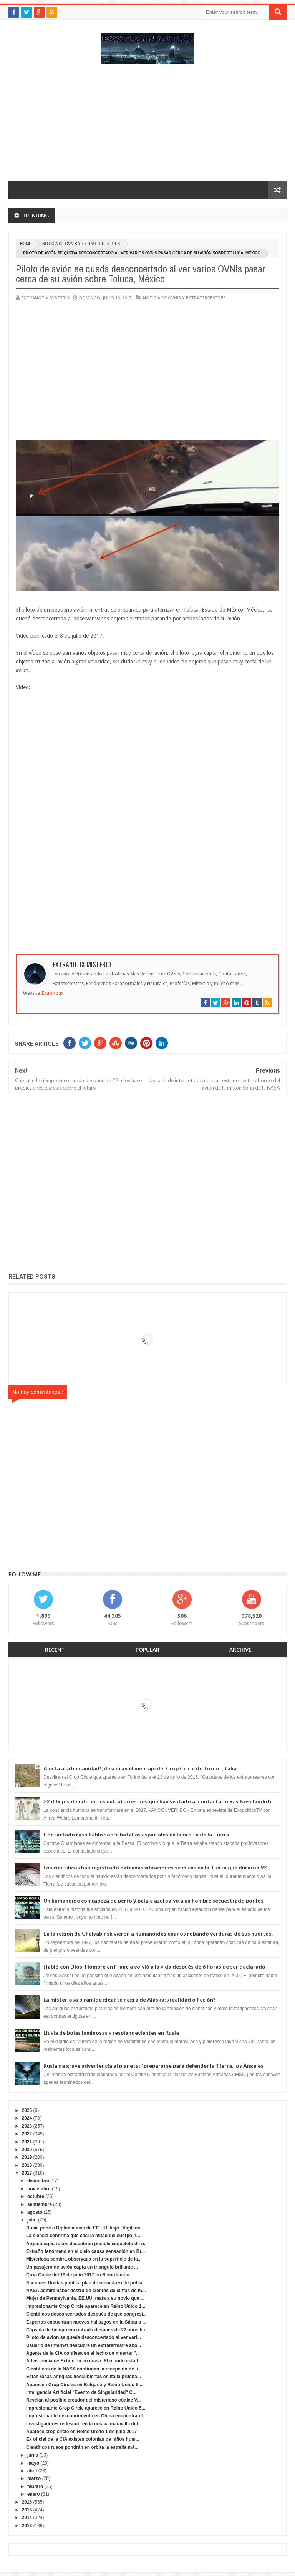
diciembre (38, 2180)
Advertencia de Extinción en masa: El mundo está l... (84, 2361)
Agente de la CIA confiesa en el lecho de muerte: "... (83, 2353)
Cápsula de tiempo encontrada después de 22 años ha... (87, 2329)
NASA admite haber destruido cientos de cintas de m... (86, 2290)
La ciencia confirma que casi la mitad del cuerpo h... (83, 2235)
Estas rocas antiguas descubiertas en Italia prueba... (83, 2376)
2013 (27, 2525)
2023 (27, 2126)
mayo (33, 2463)
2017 (27, 2173)
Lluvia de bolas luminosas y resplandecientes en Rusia (111, 2032)
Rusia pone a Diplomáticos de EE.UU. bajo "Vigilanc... (85, 2228)
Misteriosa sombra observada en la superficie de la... (84, 2259)
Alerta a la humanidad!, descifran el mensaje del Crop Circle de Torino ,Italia (140, 1768)
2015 (27, 2510)
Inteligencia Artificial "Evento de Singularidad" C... (81, 2392)
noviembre (39, 2188)
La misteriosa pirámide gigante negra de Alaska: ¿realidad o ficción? (129, 1999)
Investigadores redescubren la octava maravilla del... (84, 2424)
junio (32, 2455)
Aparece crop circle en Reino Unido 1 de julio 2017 (81, 2431)
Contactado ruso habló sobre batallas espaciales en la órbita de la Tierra (136, 1834)
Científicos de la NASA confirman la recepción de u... (84, 2369)
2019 (27, 2157)
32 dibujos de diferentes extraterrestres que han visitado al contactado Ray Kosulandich (157, 1801)
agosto (34, 2212)
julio (32, 2220)
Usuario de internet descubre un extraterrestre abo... (83, 2345)
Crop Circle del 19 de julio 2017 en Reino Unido (77, 2274)
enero (33, 2494)
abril (32, 2470)
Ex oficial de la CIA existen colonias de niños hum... (82, 2439)
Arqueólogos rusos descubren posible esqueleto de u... (87, 2243)
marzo (34, 2478)
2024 (27, 2118)
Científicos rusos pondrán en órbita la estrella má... (82, 2447)
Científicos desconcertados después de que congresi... (86, 2314)
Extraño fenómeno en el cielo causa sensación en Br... (85, 2251)
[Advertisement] (147, 126)
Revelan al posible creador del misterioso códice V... (83, 2400)
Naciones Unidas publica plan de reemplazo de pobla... (86, 2283)
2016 (27, 2502)
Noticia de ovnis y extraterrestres (81, 244)
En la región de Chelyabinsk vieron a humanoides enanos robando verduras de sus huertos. (158, 1933)
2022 (27, 2133)
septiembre (39, 2204)
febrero (35, 2486)
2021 (27, 2142)
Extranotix (52, 993)
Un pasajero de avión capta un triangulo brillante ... (82, 2267)
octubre (35, 2196)
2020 (27, 2149)
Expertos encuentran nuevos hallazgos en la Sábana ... (86, 2322)
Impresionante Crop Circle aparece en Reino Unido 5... (85, 2408)
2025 (27, 2110)
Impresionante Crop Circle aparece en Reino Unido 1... (85, 2306)
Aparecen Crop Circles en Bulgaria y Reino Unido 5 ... (84, 2384)
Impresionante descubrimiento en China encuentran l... (86, 2415)
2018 (27, 2165)
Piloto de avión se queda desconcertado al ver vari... (83, 2337)
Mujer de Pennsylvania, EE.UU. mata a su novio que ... (85, 2298)
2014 (27, 2517)
